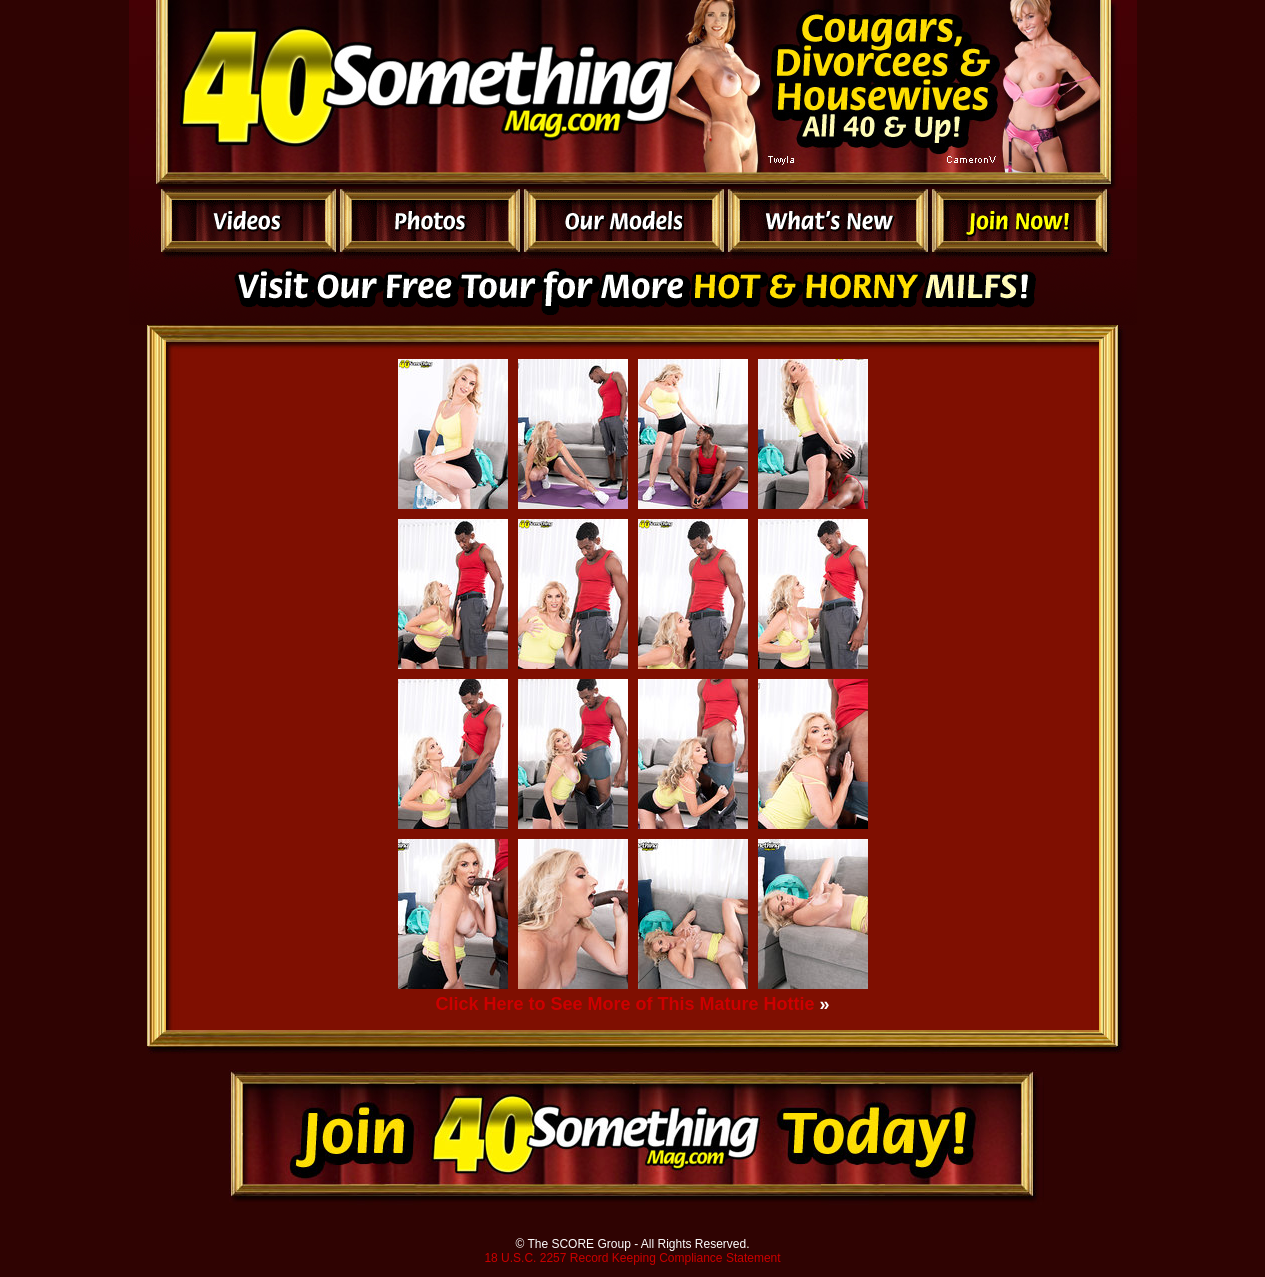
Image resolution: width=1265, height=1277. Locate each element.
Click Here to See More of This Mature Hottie (624, 1004)
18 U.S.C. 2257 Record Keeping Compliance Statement (632, 1258)
